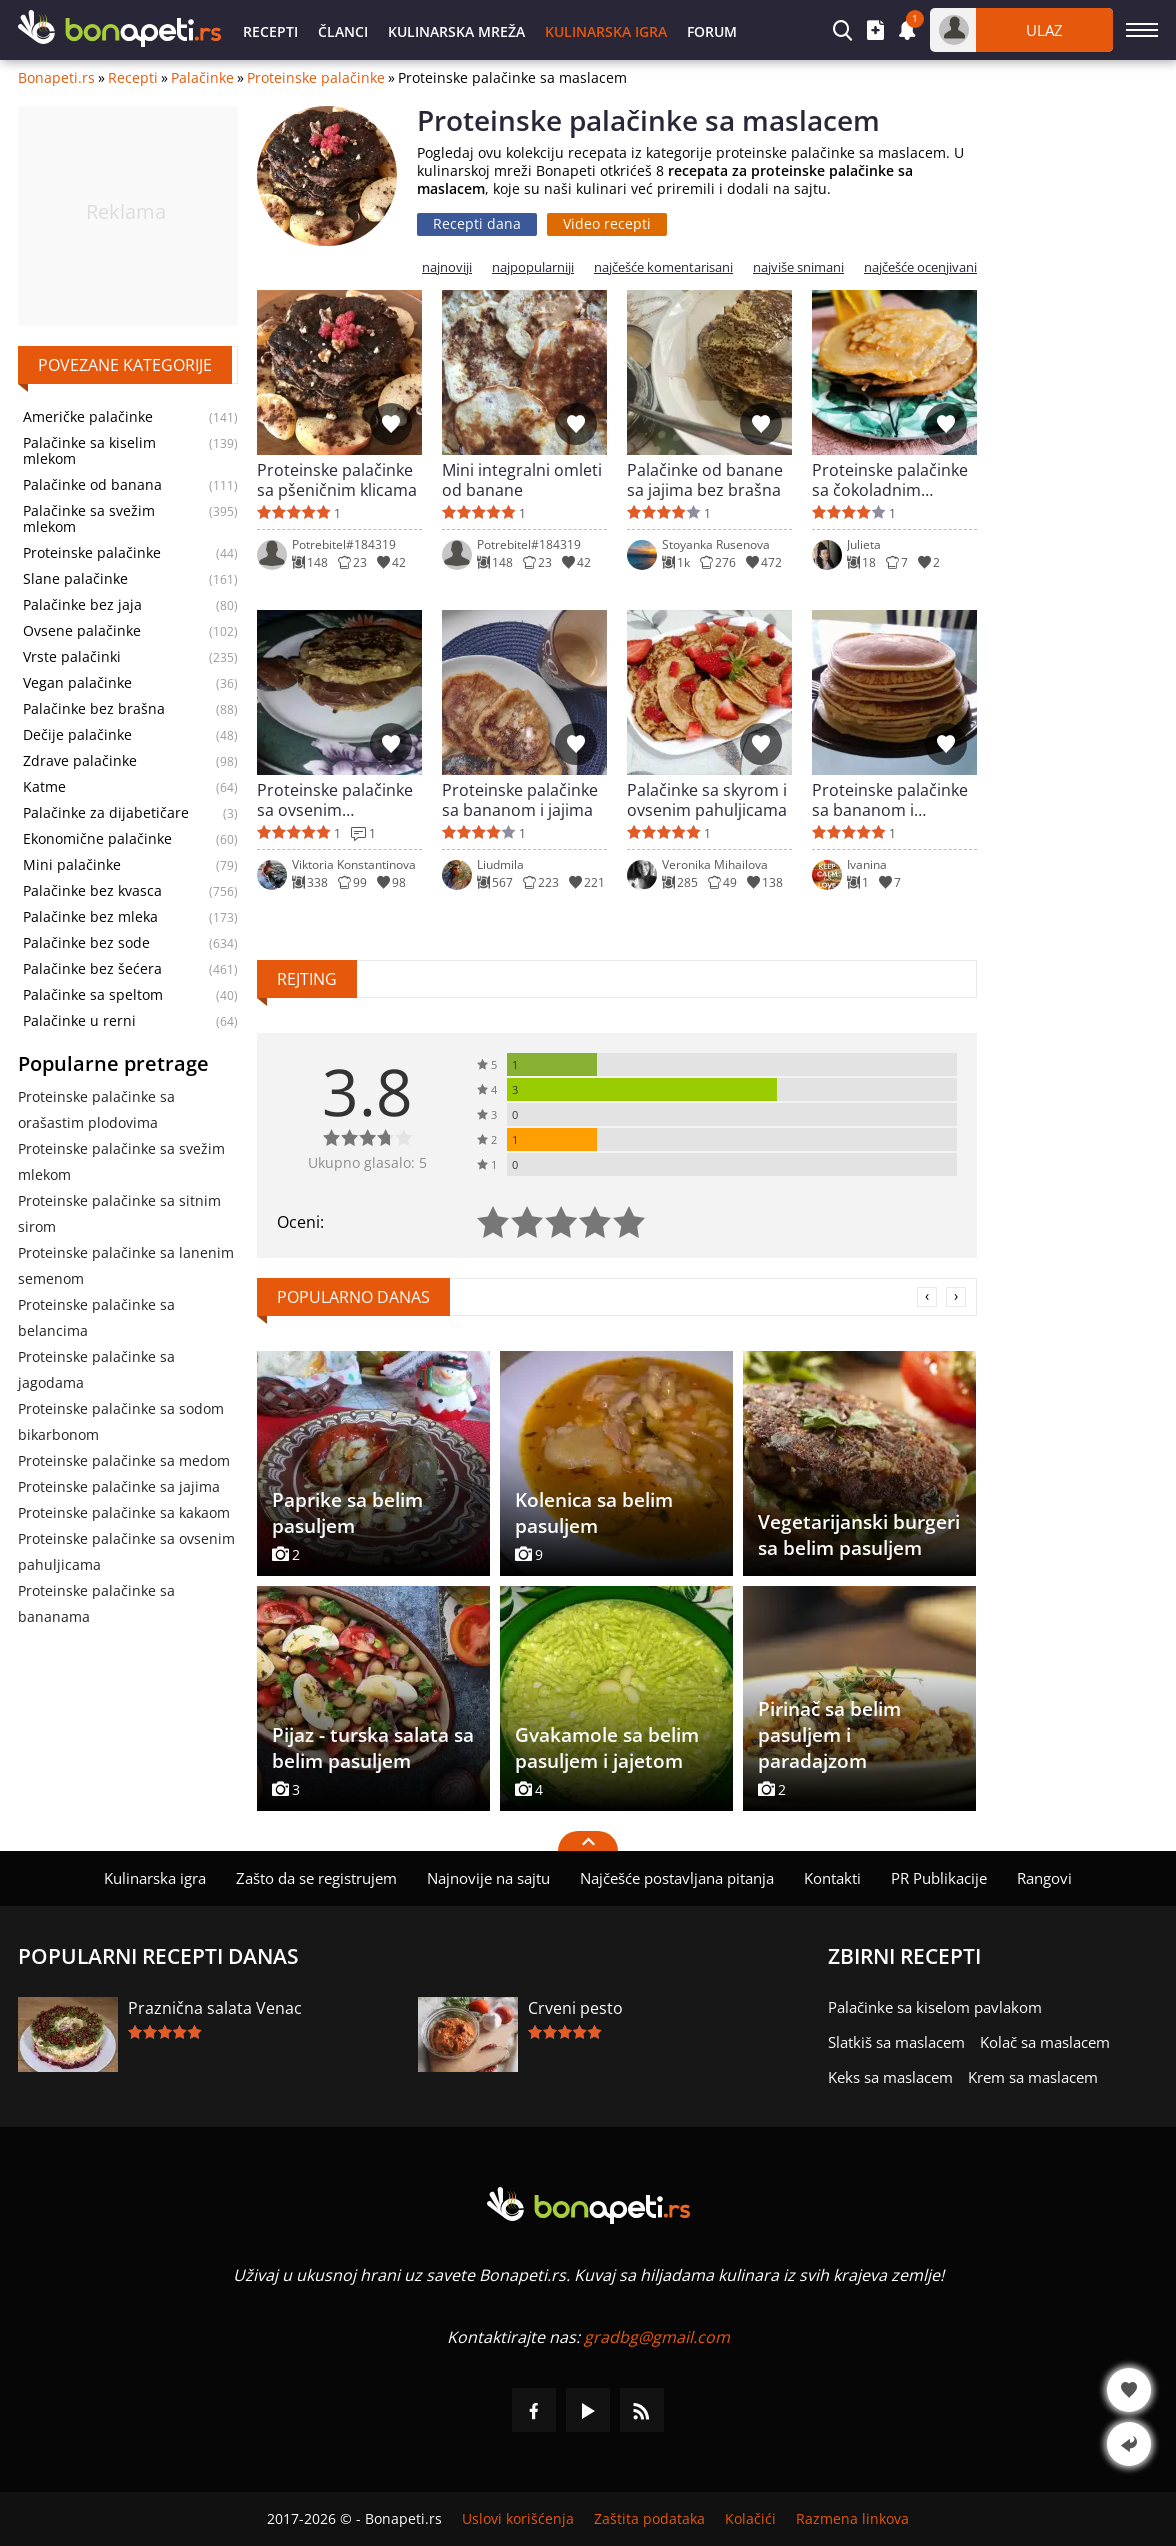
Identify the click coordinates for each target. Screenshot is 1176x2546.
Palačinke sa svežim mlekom (89, 519)
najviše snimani (798, 267)
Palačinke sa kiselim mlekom (89, 451)
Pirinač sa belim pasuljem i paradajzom (829, 1735)
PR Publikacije (939, 1878)
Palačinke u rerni (79, 1021)
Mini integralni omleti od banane (522, 480)
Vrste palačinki (72, 657)
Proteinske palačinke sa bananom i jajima (520, 800)
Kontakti (832, 1878)
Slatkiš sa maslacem (896, 2042)
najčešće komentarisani (663, 267)
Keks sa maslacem (890, 2077)
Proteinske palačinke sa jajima (119, 1486)
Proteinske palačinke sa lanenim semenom (126, 1265)
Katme (44, 787)
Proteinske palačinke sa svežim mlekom (121, 1161)
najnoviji (447, 267)
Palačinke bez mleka (90, 917)
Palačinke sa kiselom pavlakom (935, 2007)
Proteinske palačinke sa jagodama (96, 1369)
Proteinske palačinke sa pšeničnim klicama (337, 480)
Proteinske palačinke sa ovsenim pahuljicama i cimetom (335, 800)
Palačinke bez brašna (94, 709)
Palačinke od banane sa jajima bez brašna (705, 480)
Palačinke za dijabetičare (106, 813)
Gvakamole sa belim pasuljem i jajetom (607, 1748)
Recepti (270, 31)
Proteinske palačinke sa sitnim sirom (119, 1213)
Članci (343, 31)
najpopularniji (533, 267)
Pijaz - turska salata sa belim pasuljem (373, 1748)
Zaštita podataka (649, 2519)
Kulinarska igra (606, 31)
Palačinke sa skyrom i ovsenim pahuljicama (707, 800)
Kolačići (750, 2519)
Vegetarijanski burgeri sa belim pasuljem (859, 1535)
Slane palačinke (75, 579)
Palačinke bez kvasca (92, 891)
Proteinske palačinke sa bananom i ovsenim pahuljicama (892, 800)
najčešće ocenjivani (920, 267)
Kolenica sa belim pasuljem (594, 1513)
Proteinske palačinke (316, 78)
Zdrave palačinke (80, 761)
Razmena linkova (852, 2519)
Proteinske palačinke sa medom (124, 1460)
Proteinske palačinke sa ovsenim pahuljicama (126, 1551)
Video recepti (607, 223)
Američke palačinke (88, 417)
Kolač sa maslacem (1045, 2042)
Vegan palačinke (77, 683)
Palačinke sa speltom (93, 995)
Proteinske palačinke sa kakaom (124, 1512)
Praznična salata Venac (215, 2008)
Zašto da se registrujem (316, 1878)
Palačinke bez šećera (92, 969)
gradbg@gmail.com (657, 2337)
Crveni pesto (575, 2008)
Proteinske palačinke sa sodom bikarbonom (121, 1421)
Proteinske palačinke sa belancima (96, 1317)
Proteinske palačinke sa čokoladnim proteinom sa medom (894, 480)
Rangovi (1044, 1878)
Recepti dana (477, 223)
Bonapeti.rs (56, 78)
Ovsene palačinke (82, 631)
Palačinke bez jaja (82, 605)
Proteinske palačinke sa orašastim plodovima (96, 1109)
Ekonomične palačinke (97, 839)
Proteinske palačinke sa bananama (96, 1603)
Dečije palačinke (77, 735)
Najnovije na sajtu (488, 1878)
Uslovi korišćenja (518, 2519)
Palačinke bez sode (86, 943)
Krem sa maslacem (1033, 2077)
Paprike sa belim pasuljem (347, 1513)
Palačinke (202, 78)
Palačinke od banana (92, 485)
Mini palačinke (72, 865)
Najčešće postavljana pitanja (677, 1878)
